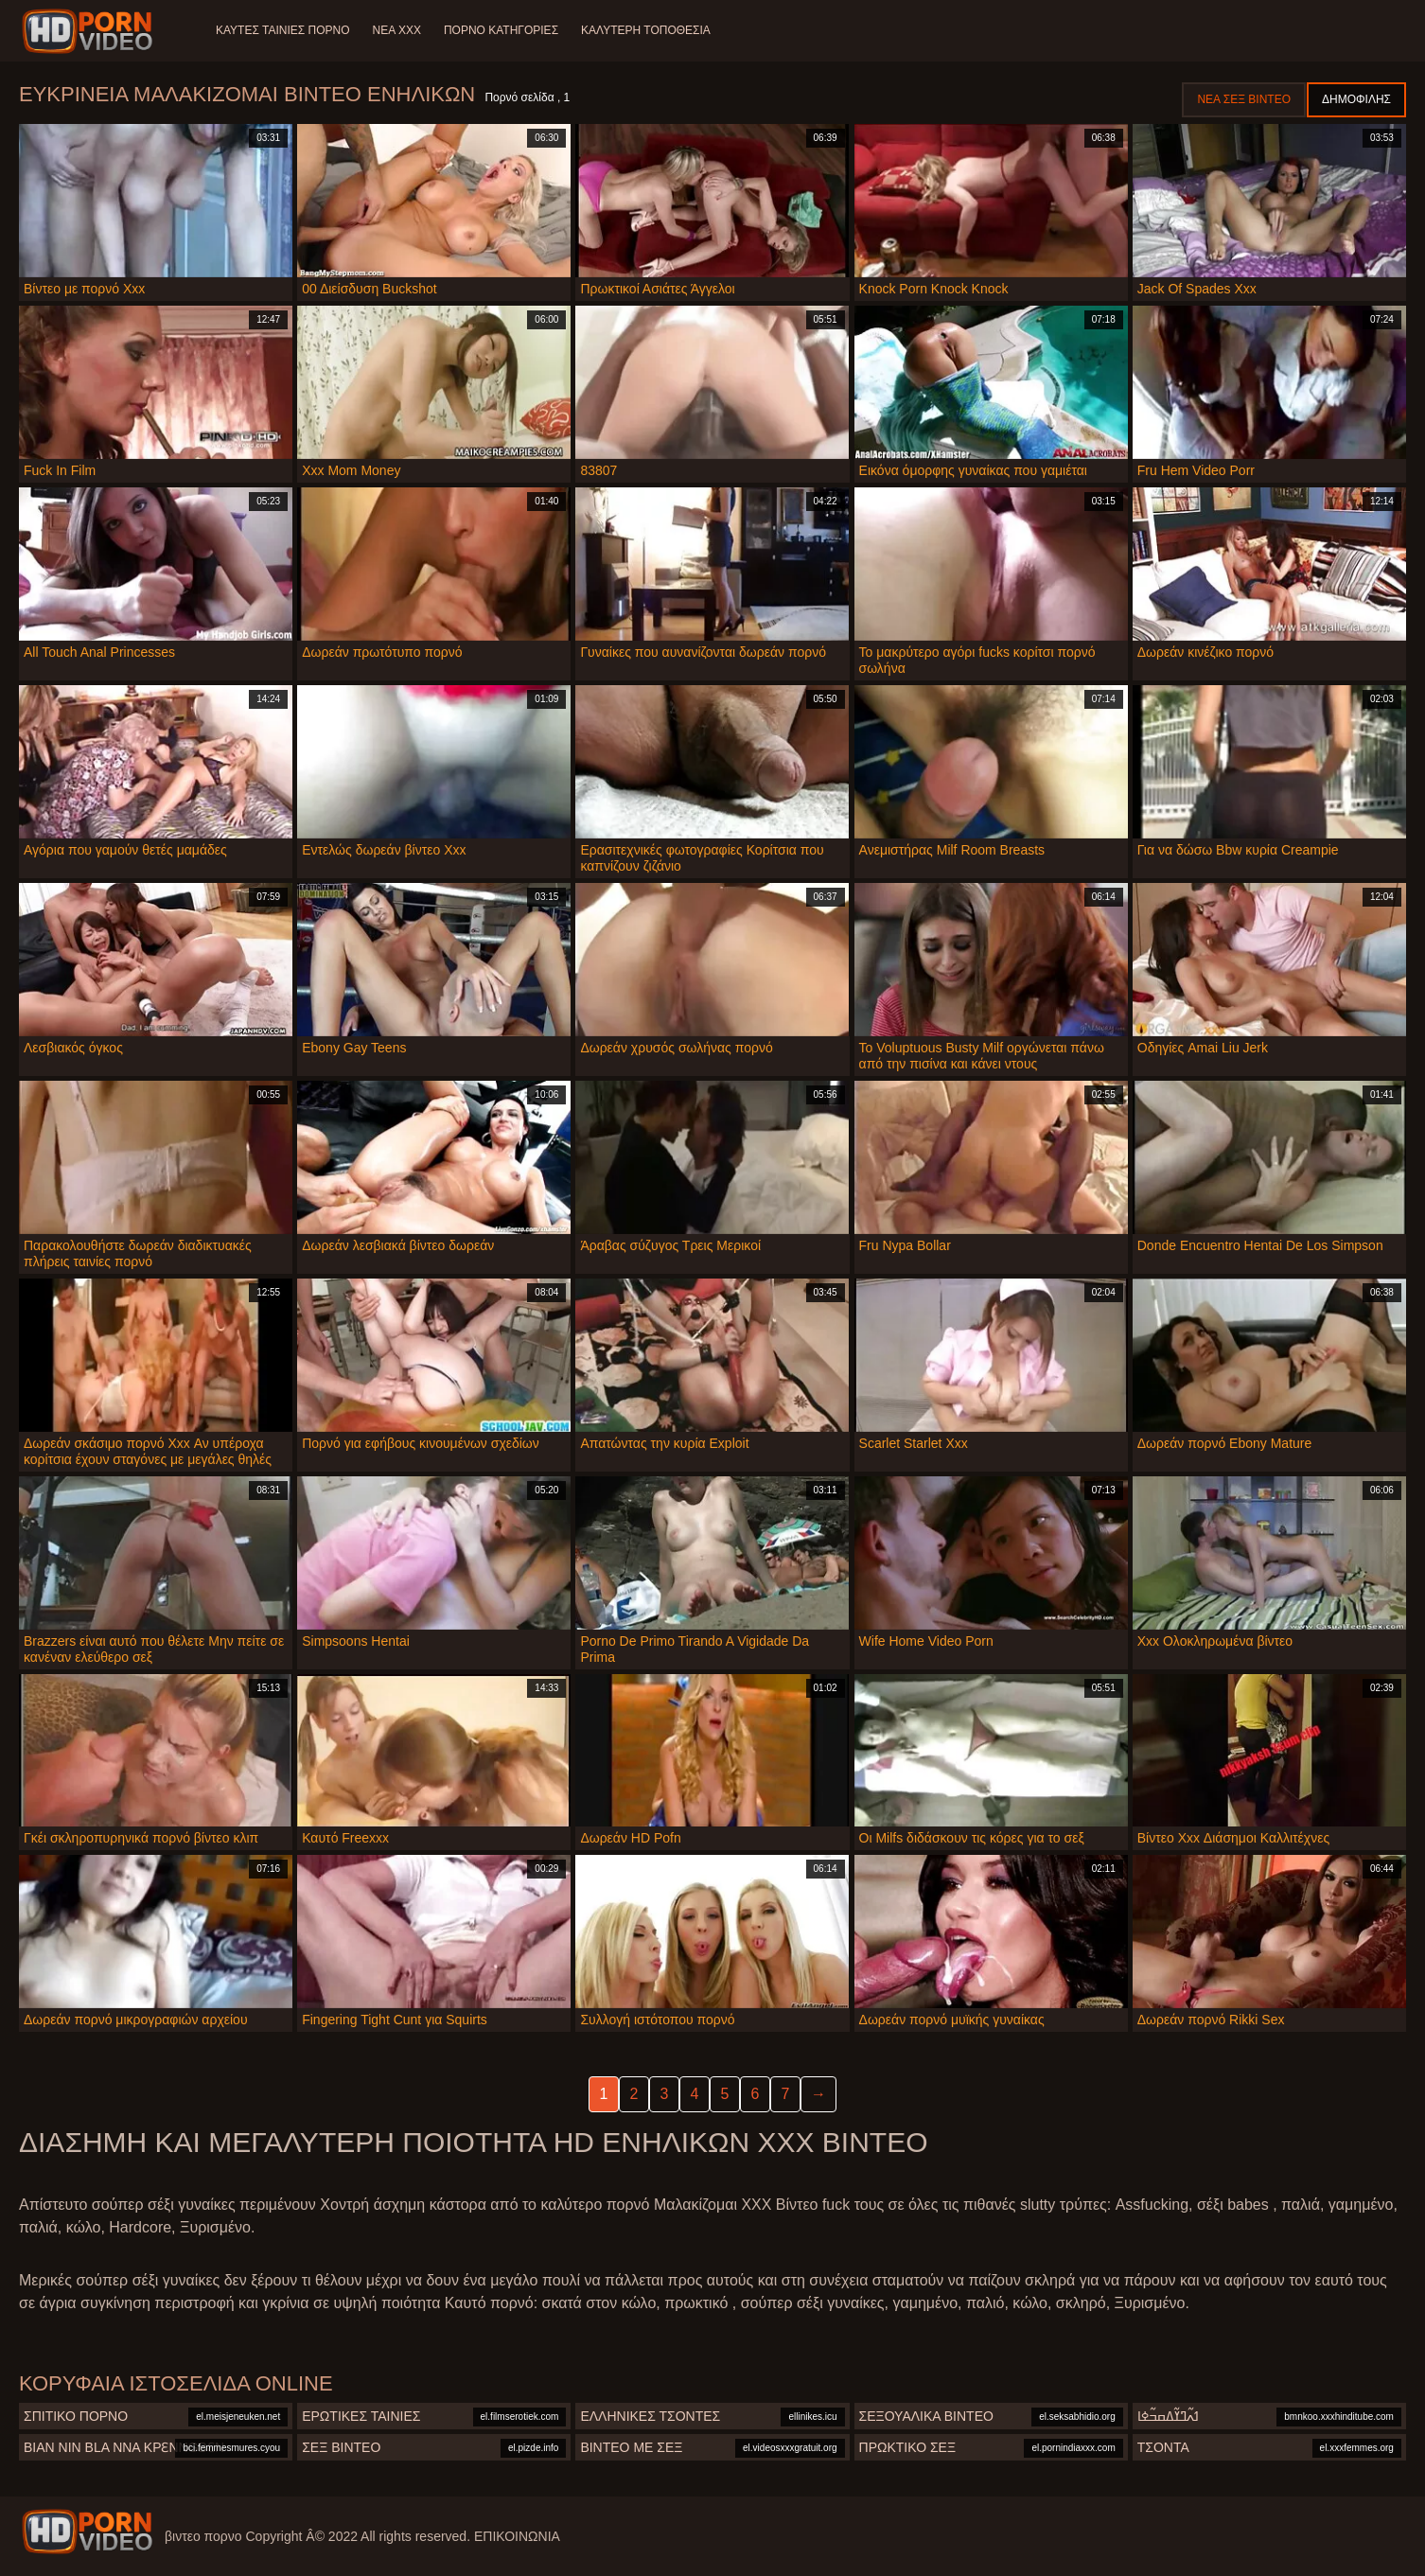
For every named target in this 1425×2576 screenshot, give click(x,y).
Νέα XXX (397, 30)
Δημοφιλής (1356, 99)
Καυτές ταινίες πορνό (283, 30)
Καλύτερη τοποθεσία (646, 30)
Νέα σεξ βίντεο (1244, 99)
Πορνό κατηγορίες (501, 30)
